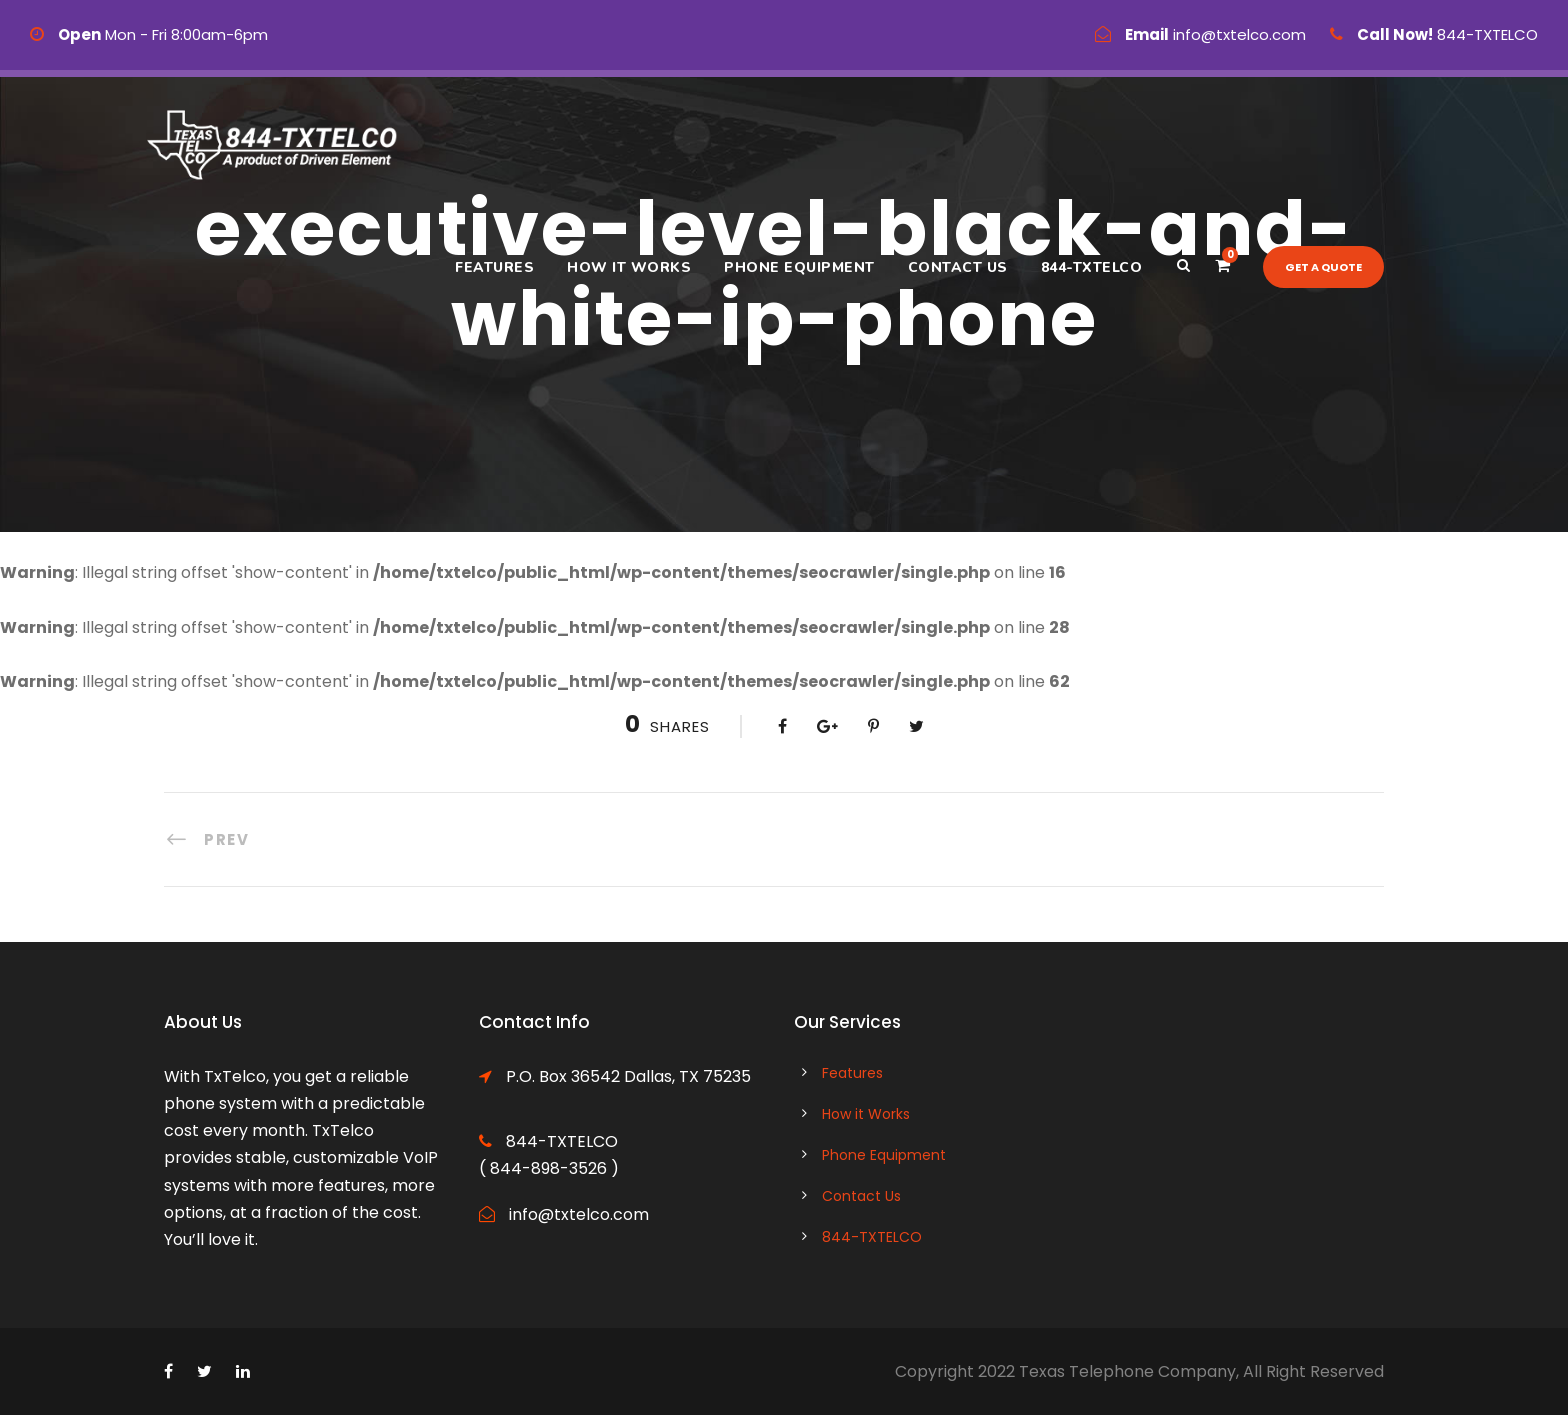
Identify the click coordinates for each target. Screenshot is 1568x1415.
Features (494, 267)
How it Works (629, 267)
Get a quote (1323, 267)
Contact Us (958, 267)
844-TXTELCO (1092, 267)
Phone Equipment (799, 267)
